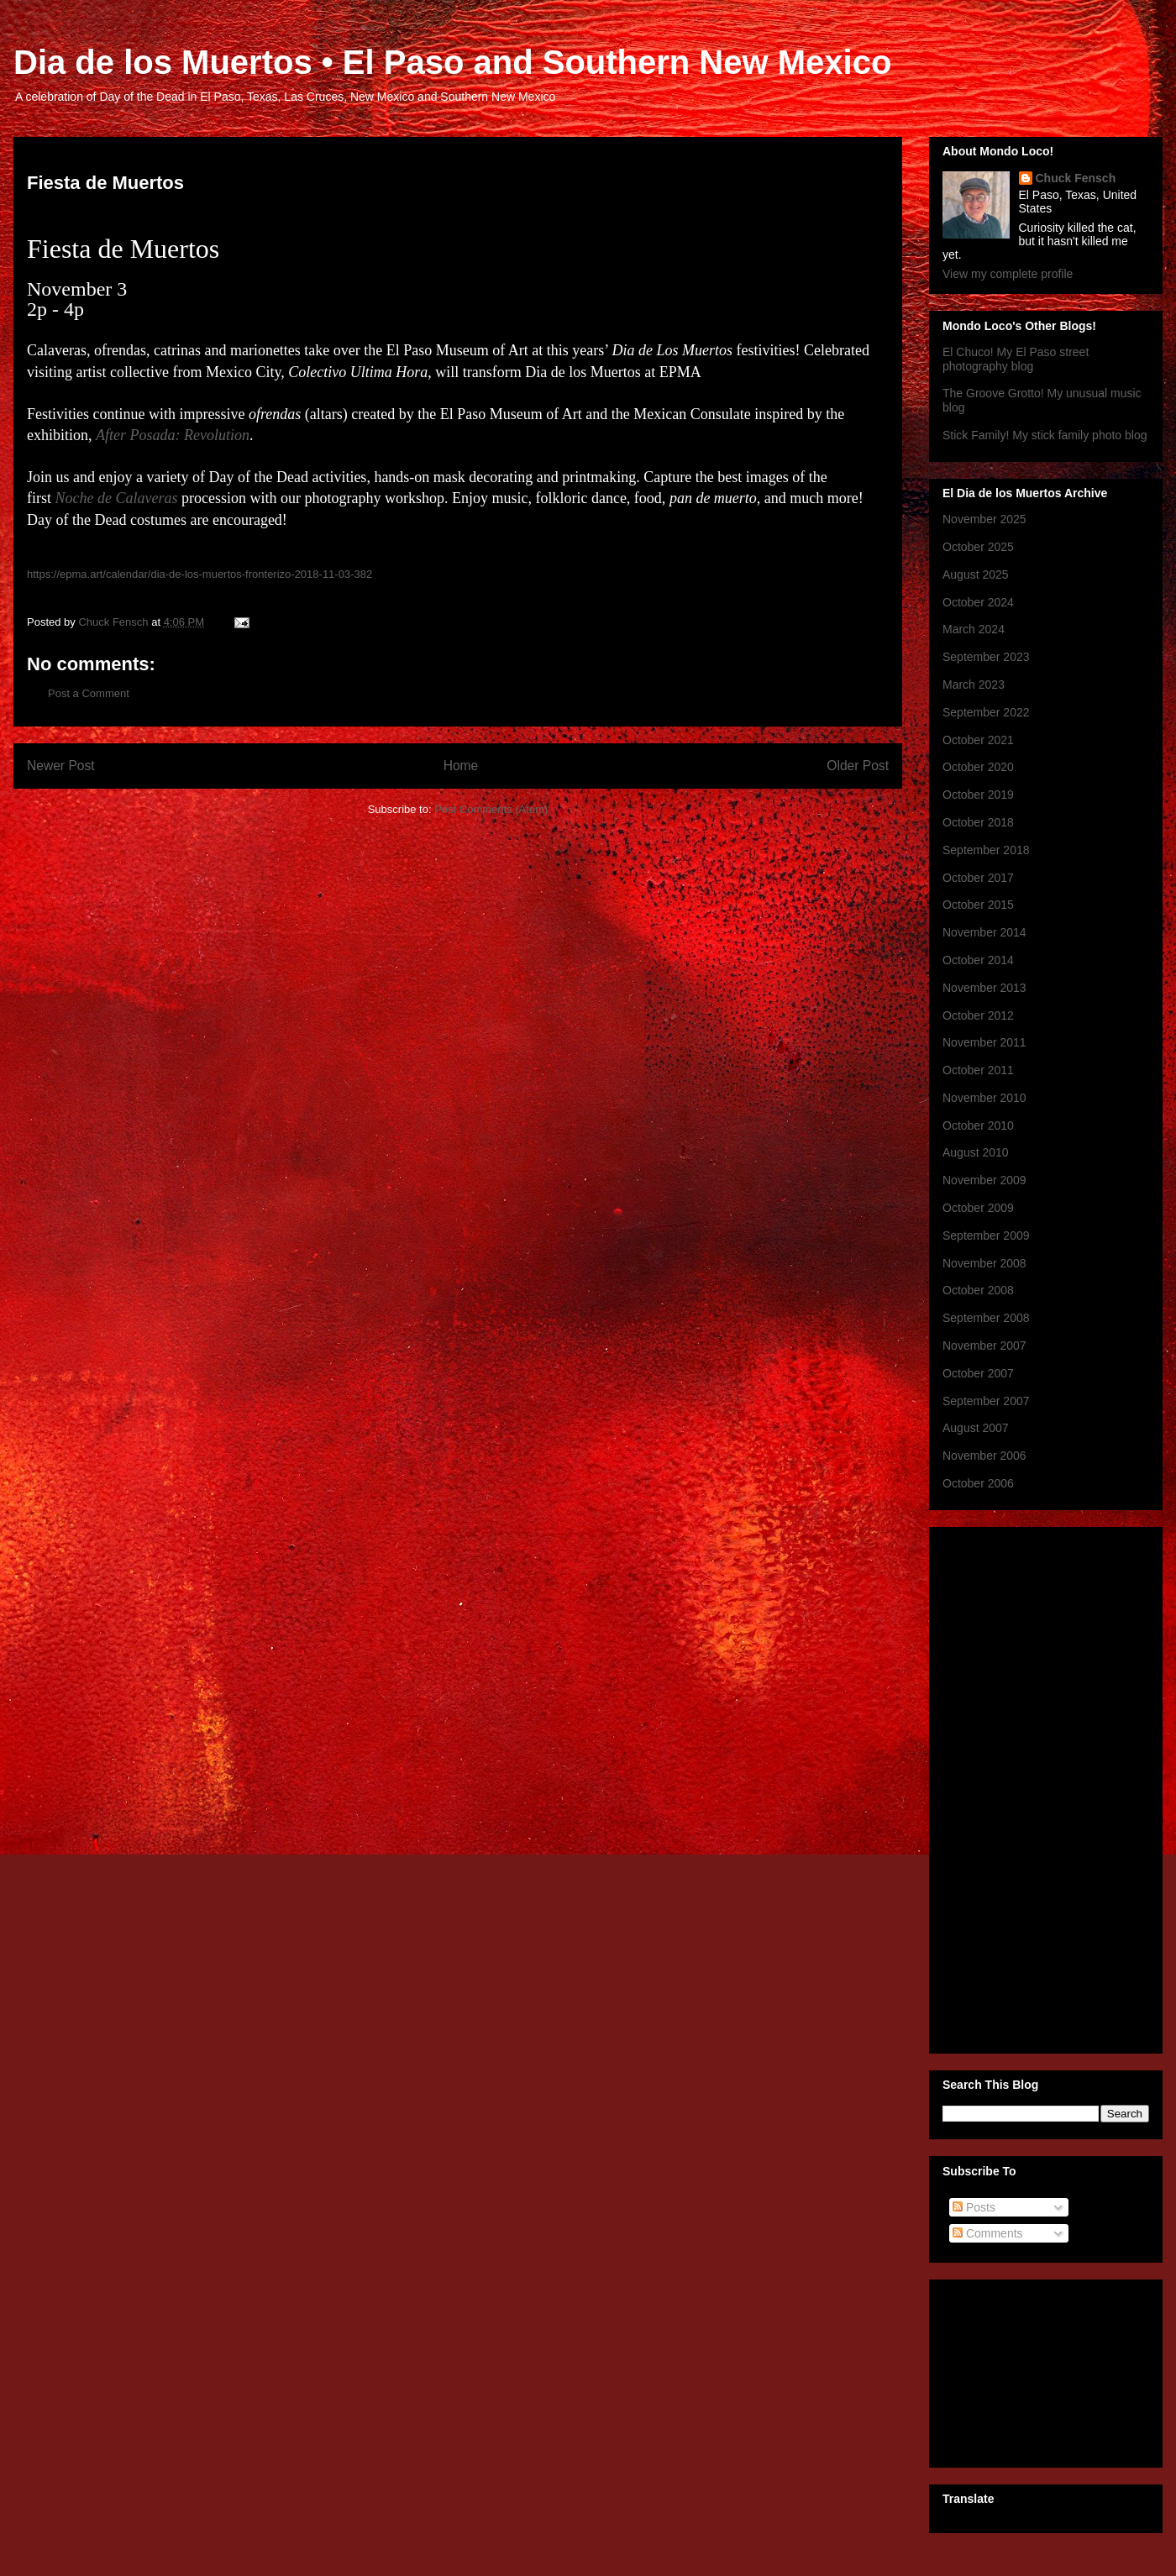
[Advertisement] (1009, 1786)
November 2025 (984, 519)
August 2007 (975, 1428)
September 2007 (986, 1401)
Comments (988, 2233)
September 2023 (986, 657)
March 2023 (973, 684)
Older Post (858, 765)
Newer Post (61, 765)
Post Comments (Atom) (491, 809)
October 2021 (978, 740)
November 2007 (984, 1345)
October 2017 (978, 877)
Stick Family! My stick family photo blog (1044, 435)
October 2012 (978, 1015)
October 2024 (978, 602)
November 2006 (984, 1455)
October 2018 (978, 822)
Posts (974, 2207)
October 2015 (978, 904)
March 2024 (973, 629)
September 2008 (986, 1318)
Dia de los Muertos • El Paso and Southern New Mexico (452, 62)
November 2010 (984, 1097)
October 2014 (978, 960)
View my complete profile (1007, 274)
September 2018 (986, 850)
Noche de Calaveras (116, 498)
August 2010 (975, 1152)
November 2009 (984, 1180)
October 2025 (978, 546)
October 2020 (978, 767)
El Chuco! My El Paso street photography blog (1015, 359)
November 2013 (984, 987)
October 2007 (978, 1373)
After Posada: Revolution (172, 435)
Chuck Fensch (1076, 178)
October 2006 (978, 1483)
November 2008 (984, 1263)
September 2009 (986, 1235)
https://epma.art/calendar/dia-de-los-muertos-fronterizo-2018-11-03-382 (199, 574)
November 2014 (984, 932)
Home (461, 765)
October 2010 (978, 1125)
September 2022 (986, 712)
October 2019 (978, 794)
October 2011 (978, 1070)
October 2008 (978, 1290)
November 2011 (984, 1042)
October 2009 (978, 1208)
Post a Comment (88, 693)
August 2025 (975, 574)
